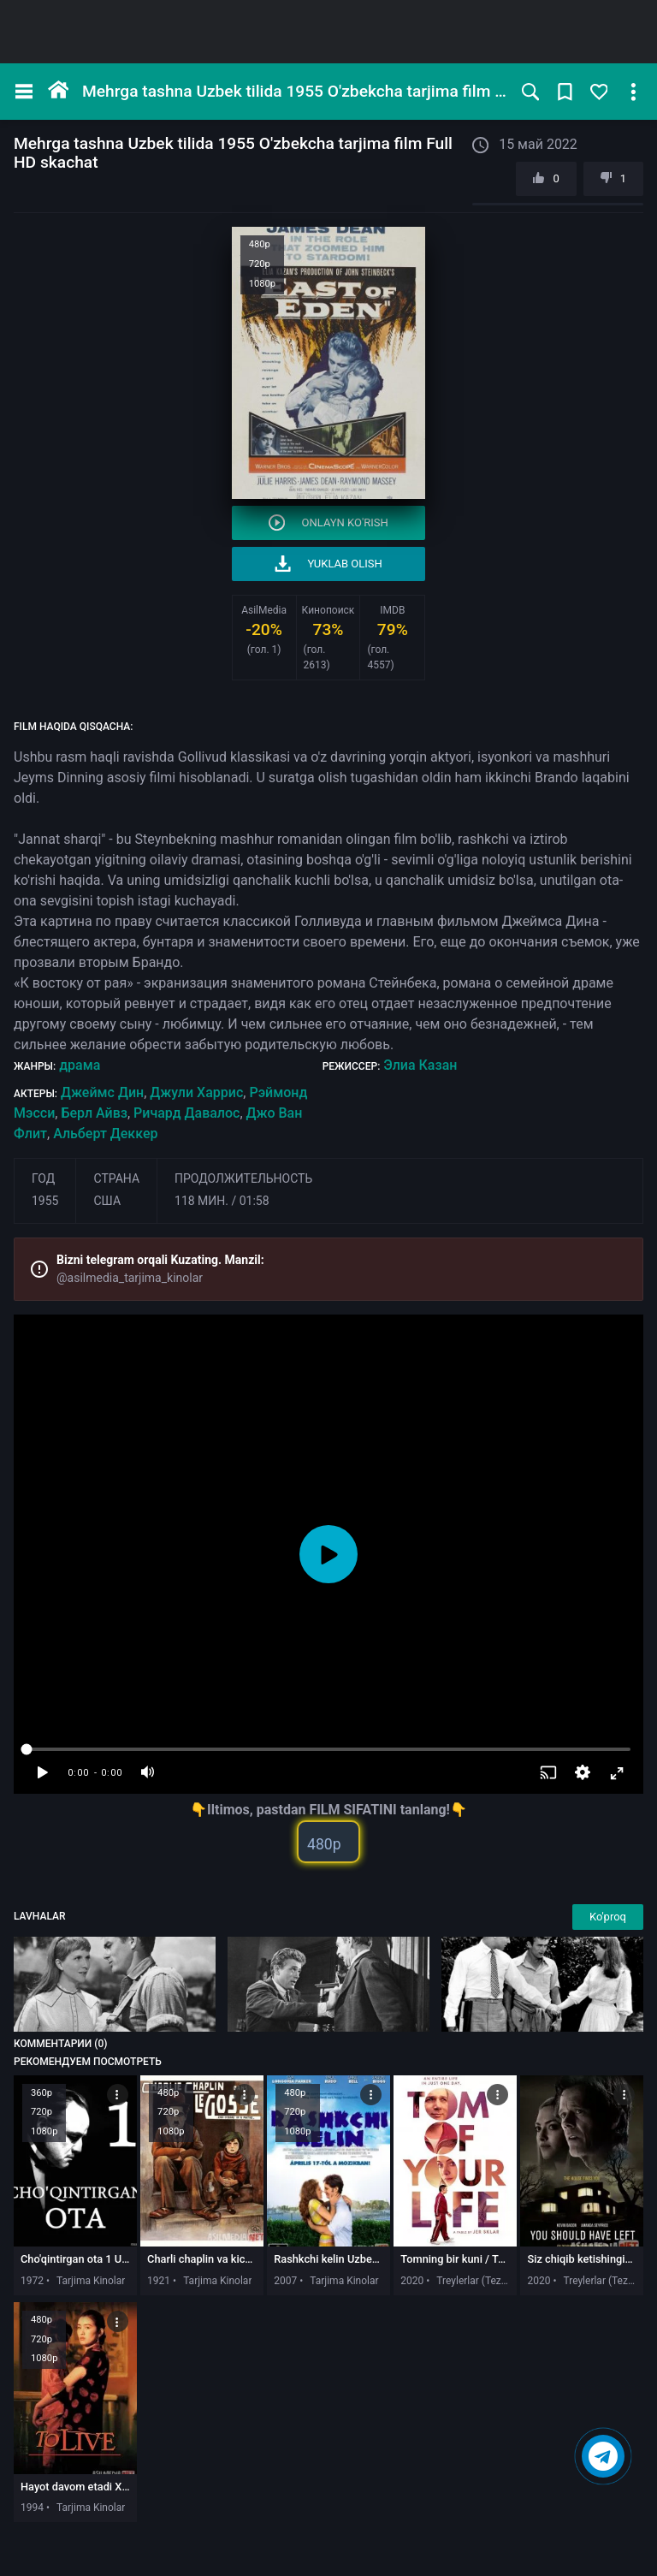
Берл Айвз (94, 1113)
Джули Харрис (196, 1092)
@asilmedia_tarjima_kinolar (129, 1278)
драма (79, 1065)
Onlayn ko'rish (328, 522)
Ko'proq (607, 1916)
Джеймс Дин (102, 1092)
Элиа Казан (420, 1065)
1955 (45, 1201)
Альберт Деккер (105, 1133)
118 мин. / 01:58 (222, 1201)
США (107, 1201)
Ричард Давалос (186, 1113)
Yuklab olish (328, 563)
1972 (32, 2281)
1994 (32, 2508)
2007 (285, 2281)
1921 (158, 2281)
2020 (411, 2281)
